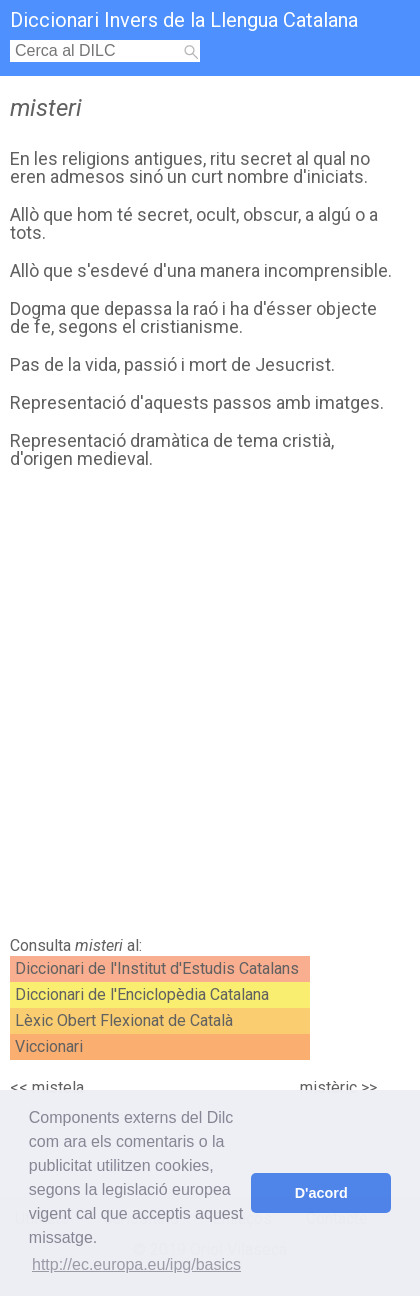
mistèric (328, 1087)
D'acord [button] (321, 1193)
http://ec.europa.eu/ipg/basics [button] (136, 1264)
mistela (58, 1087)
